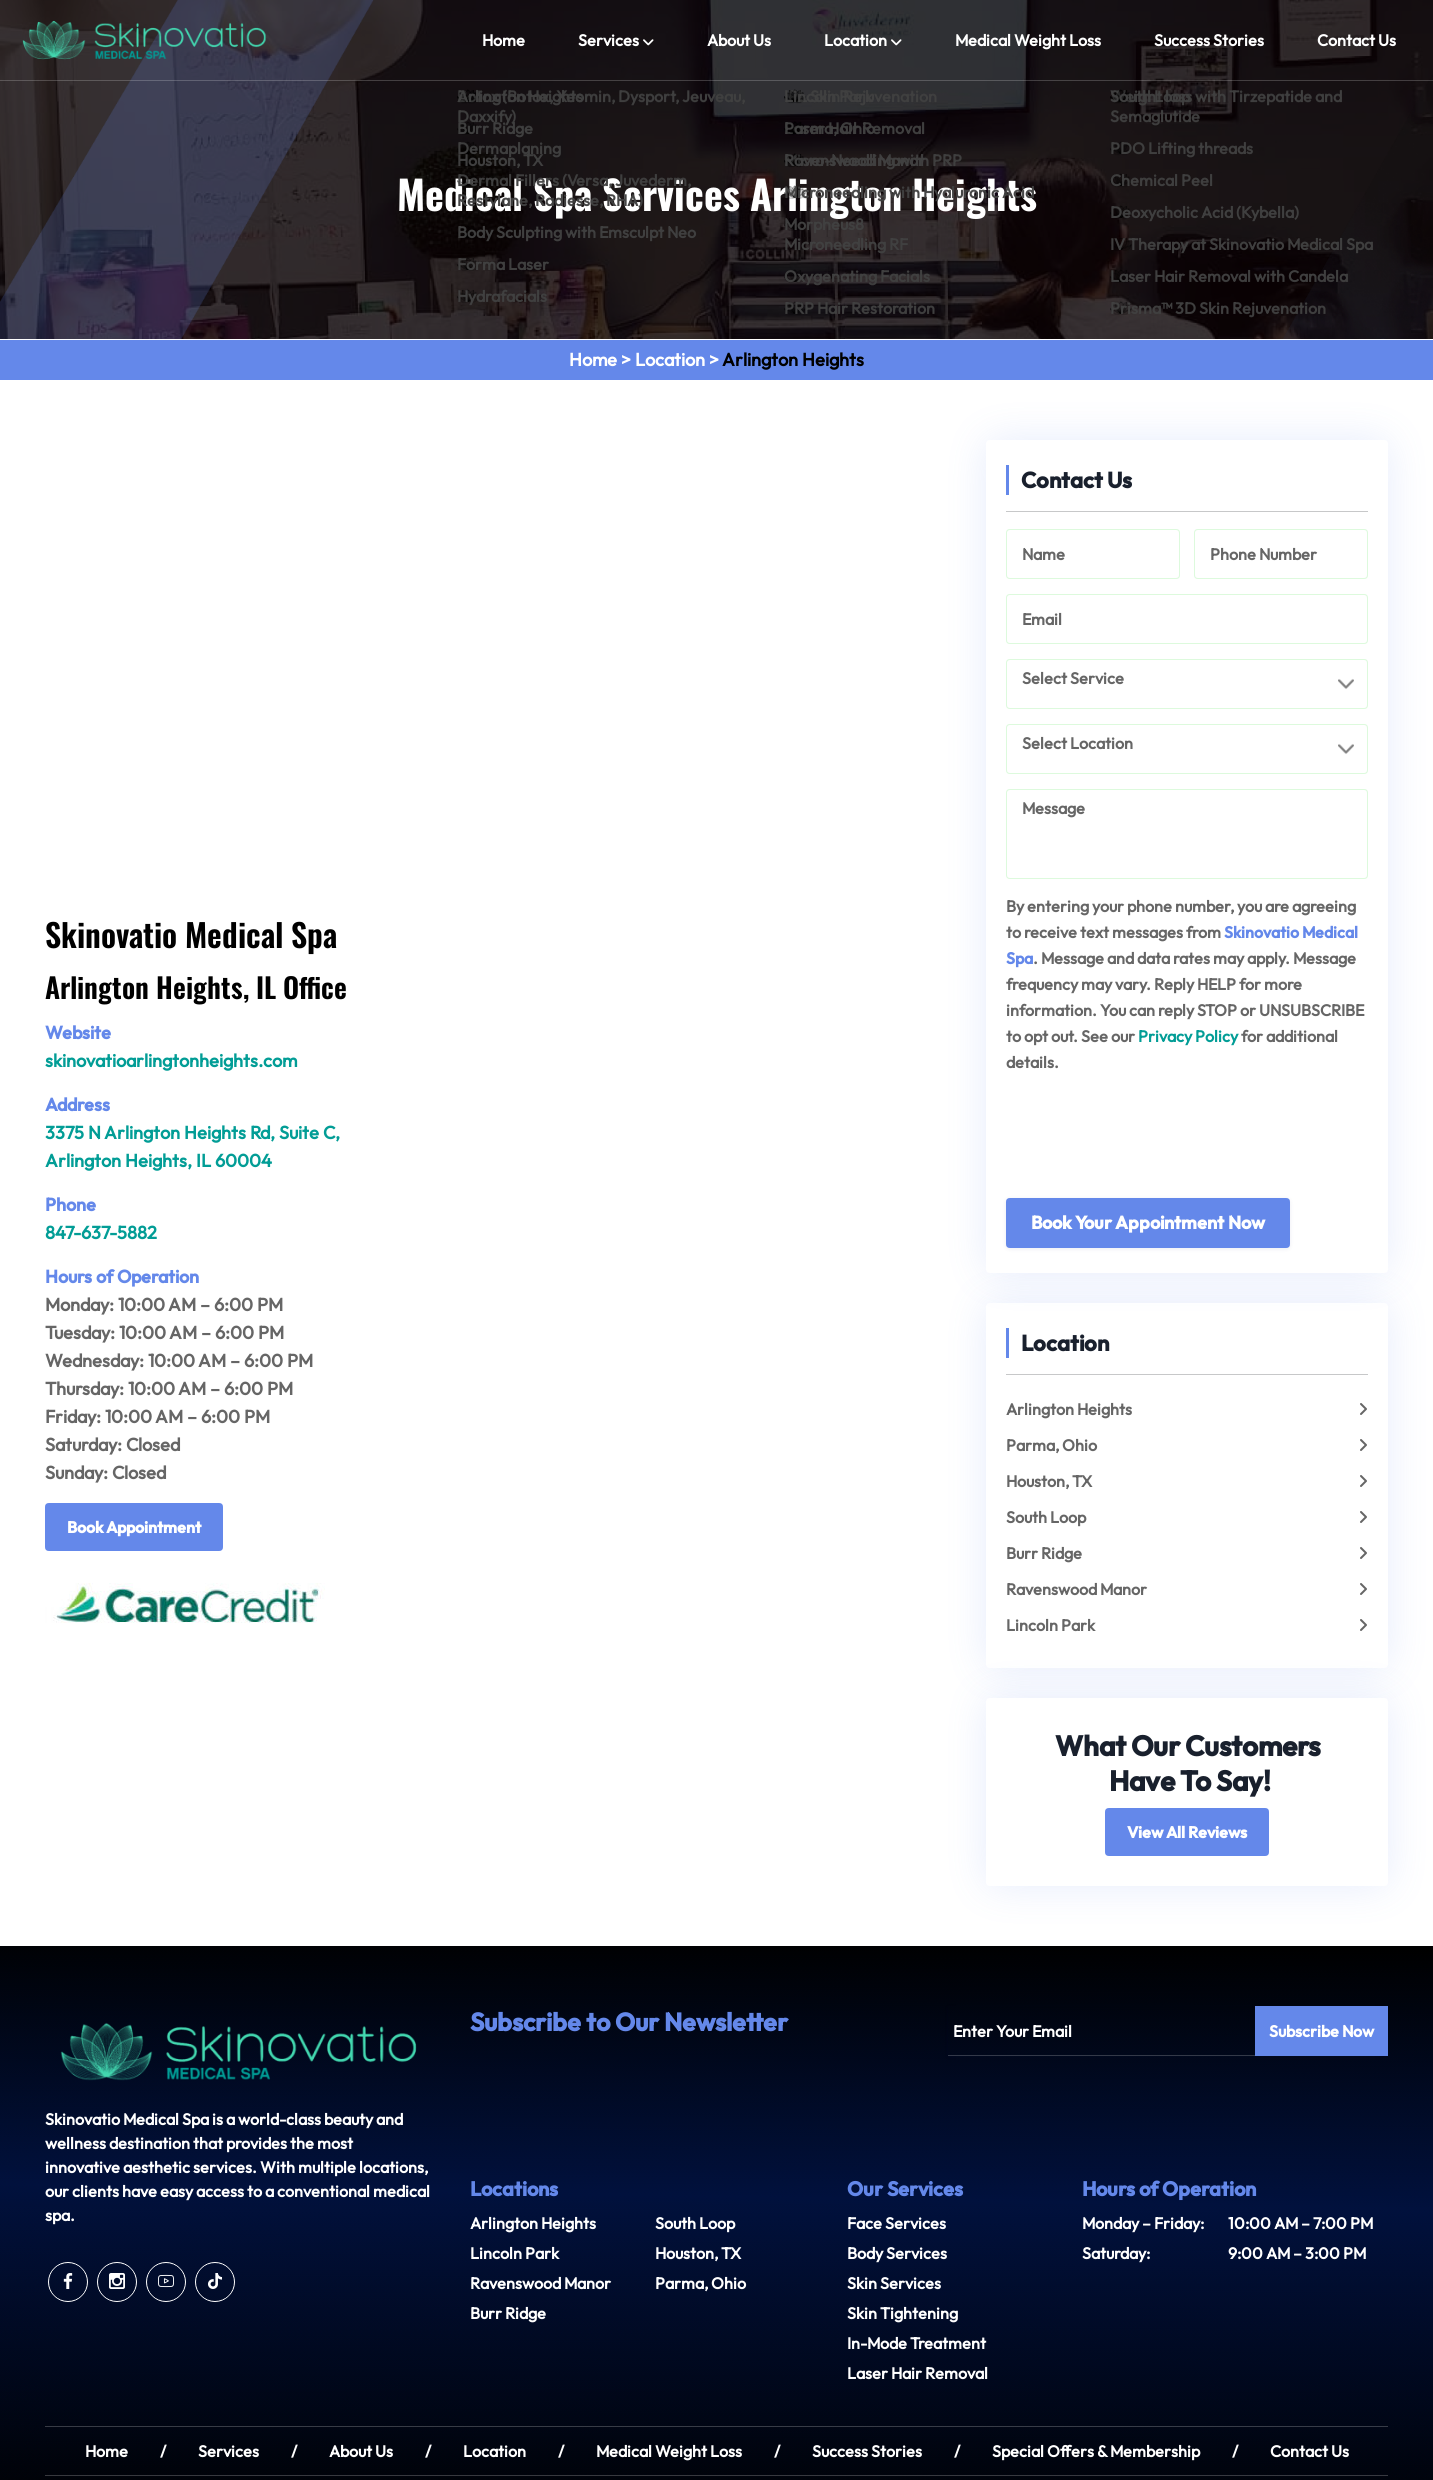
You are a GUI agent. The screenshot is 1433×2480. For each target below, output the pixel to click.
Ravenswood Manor (1076, 1589)
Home (503, 40)
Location (855, 40)
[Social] (68, 2282)
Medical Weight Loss (1028, 40)
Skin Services (894, 2283)
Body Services (897, 2253)
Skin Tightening (902, 2313)
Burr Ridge (1044, 1553)
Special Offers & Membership (1096, 2451)
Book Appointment (134, 1527)
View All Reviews (1187, 1832)
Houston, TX (1049, 1481)
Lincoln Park (1050, 1625)
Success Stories (1209, 40)
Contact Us (1356, 40)
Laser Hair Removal (917, 2373)
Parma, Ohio (1051, 1445)
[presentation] (1158, 1145)
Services (608, 40)
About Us (739, 40)
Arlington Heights (1069, 1409)
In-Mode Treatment (916, 2343)
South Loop (1046, 1517)
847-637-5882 (101, 1232)
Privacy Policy (1188, 1036)
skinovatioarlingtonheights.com (171, 1060)
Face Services (896, 2223)
